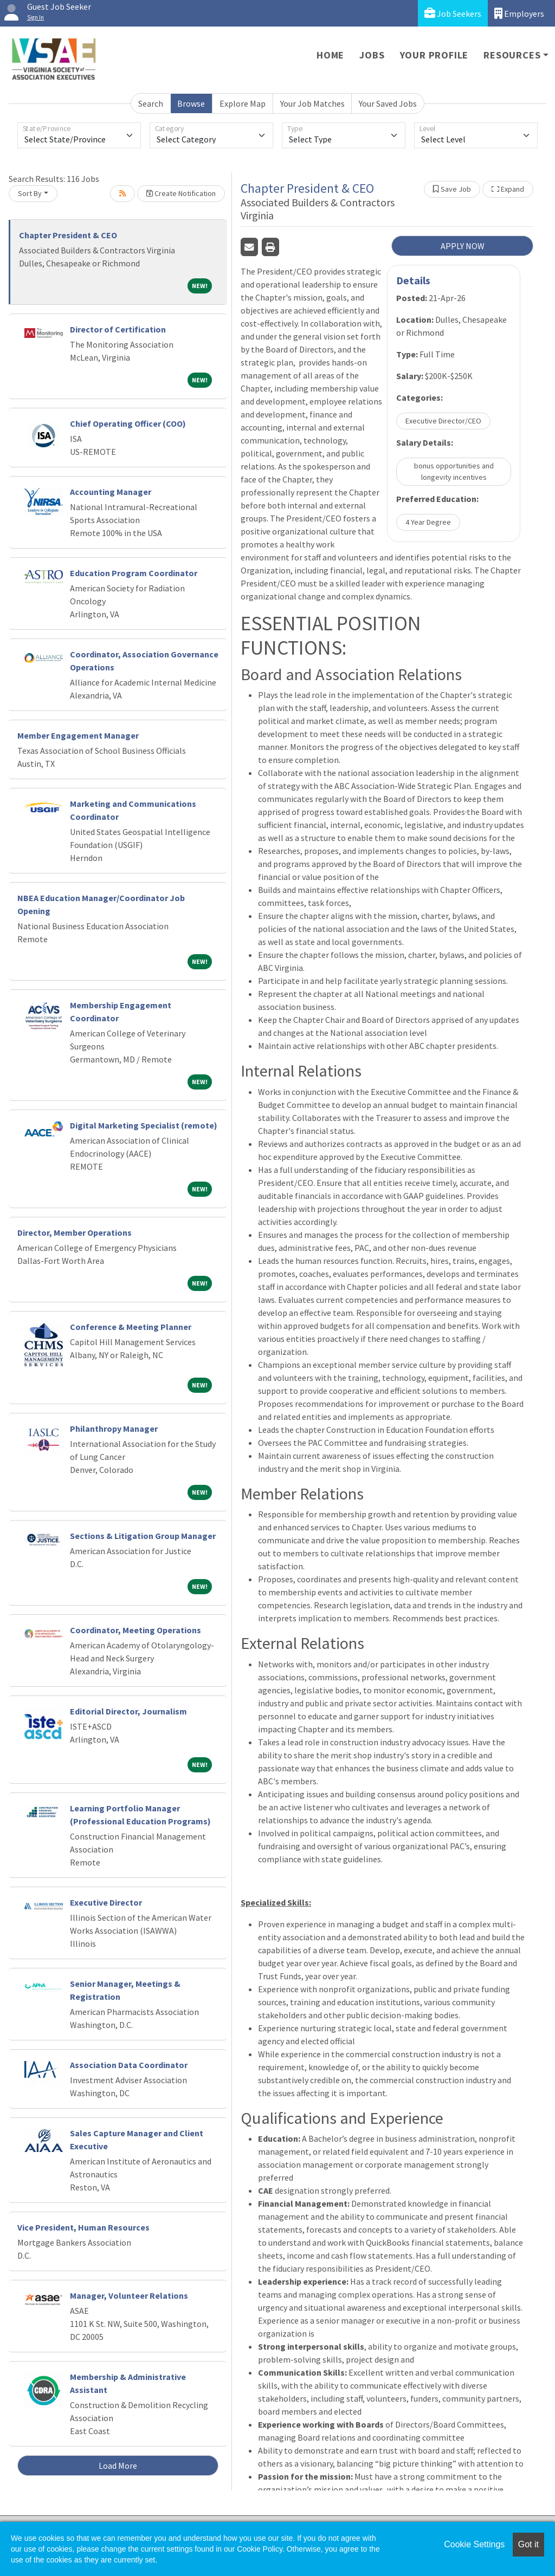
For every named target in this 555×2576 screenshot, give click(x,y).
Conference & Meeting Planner (130, 1326)
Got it (528, 2544)
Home (330, 55)
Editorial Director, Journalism (128, 1711)
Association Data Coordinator (129, 2064)
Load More (118, 2465)
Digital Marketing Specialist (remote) (143, 1125)
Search (150, 103)
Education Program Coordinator (133, 573)
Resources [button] (511, 55)
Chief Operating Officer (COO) (128, 423)
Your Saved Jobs (388, 103)
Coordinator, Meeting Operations (135, 1630)
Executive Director (106, 1902)
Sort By (30, 193)
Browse (191, 103)
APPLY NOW (463, 245)
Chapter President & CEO (68, 235)
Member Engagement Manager (78, 735)
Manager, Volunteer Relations (129, 2295)
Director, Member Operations (74, 1232)
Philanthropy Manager (114, 1428)
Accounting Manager (110, 491)
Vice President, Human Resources (83, 2227)
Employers (519, 13)
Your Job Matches (312, 103)
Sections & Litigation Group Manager (143, 1535)
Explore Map (243, 103)
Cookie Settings (474, 2544)
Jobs (371, 55)
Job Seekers (452, 13)
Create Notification (181, 193)
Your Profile (434, 55)
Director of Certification (118, 329)
